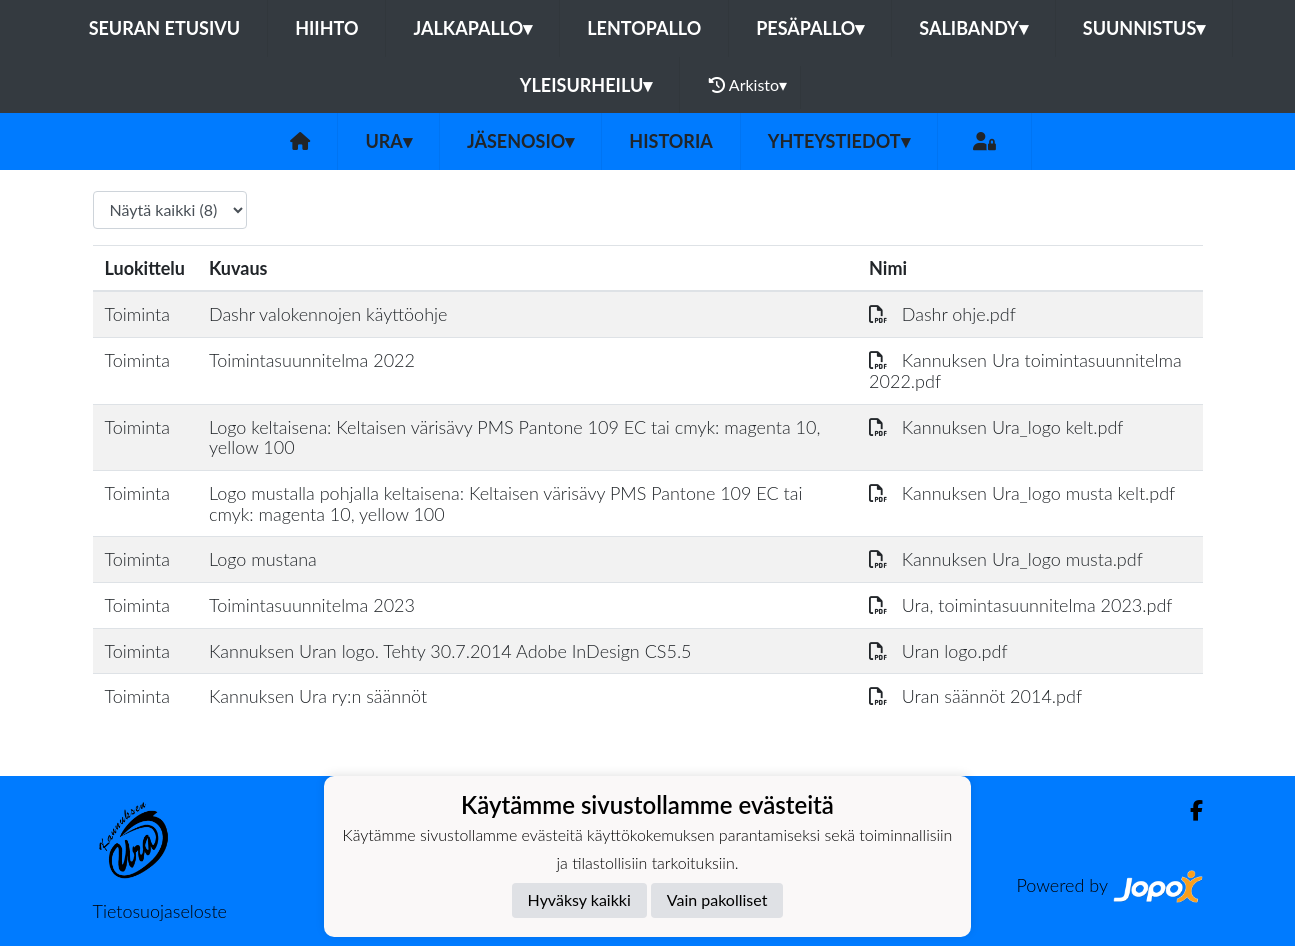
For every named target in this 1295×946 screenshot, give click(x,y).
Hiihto (326, 28)
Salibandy (973, 28)
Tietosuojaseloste (160, 911)
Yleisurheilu (586, 85)
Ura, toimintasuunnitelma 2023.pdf (1020, 605)
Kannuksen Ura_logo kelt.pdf (996, 427)
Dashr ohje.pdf (942, 314)
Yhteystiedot (839, 141)
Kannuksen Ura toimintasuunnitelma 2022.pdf (1025, 370)
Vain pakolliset (717, 899)
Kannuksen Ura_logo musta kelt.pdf (1022, 493)
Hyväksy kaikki (579, 899)
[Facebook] (1188, 810)
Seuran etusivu (165, 28)
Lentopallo (644, 28)
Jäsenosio (520, 141)
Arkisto (748, 85)
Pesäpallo (810, 28)
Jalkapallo (472, 28)
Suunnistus (1144, 28)
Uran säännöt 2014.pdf (975, 696)
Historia (670, 141)
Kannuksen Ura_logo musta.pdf (1006, 559)
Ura (388, 141)
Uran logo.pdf (938, 651)
